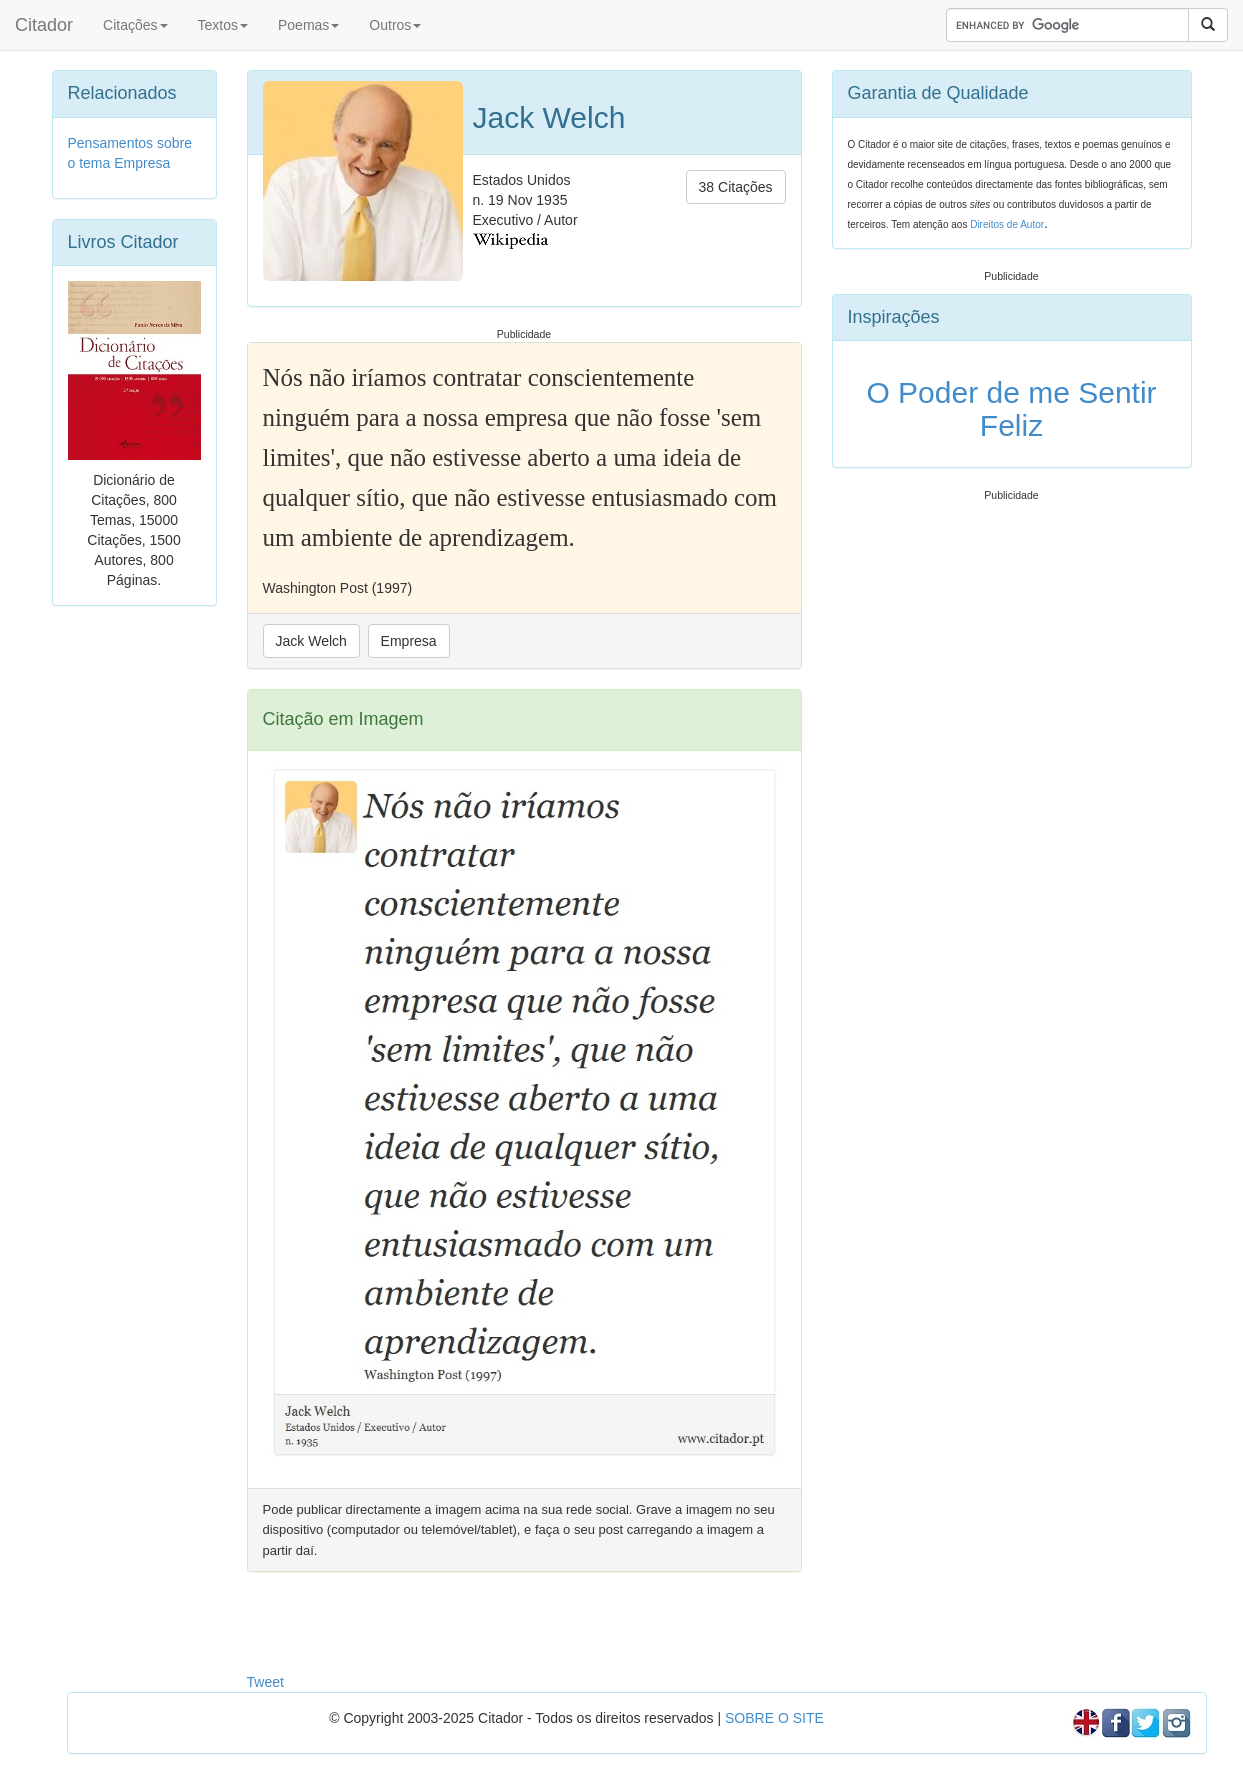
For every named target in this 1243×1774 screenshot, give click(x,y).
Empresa (409, 641)
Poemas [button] (308, 25)
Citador (44, 25)
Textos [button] (223, 25)
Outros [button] (395, 25)
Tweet (265, 1682)
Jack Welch (311, 641)
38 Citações (736, 187)
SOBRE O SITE (774, 1718)
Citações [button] (135, 25)
